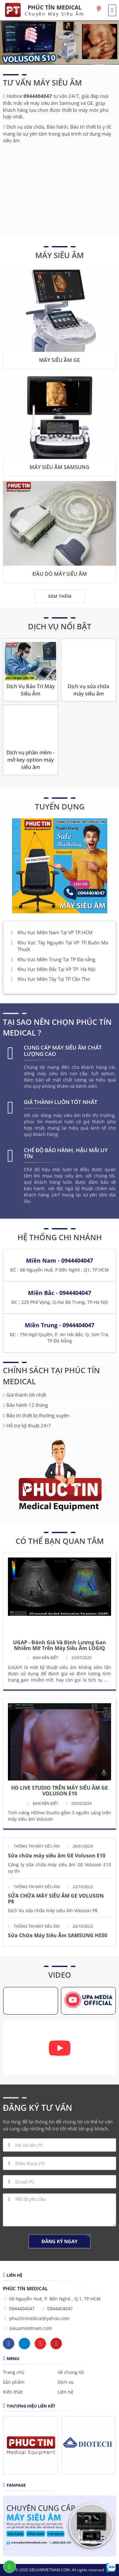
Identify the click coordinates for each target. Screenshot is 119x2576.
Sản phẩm (13, 2382)
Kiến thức (13, 2392)
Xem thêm (59, 596)
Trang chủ (13, 2372)
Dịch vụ (66, 2382)
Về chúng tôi (71, 2372)
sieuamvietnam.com (30, 2328)
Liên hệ (65, 2392)
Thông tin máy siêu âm (37, 1846)
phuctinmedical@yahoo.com (39, 2318)
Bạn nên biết (45, 1657)
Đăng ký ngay (59, 2241)
